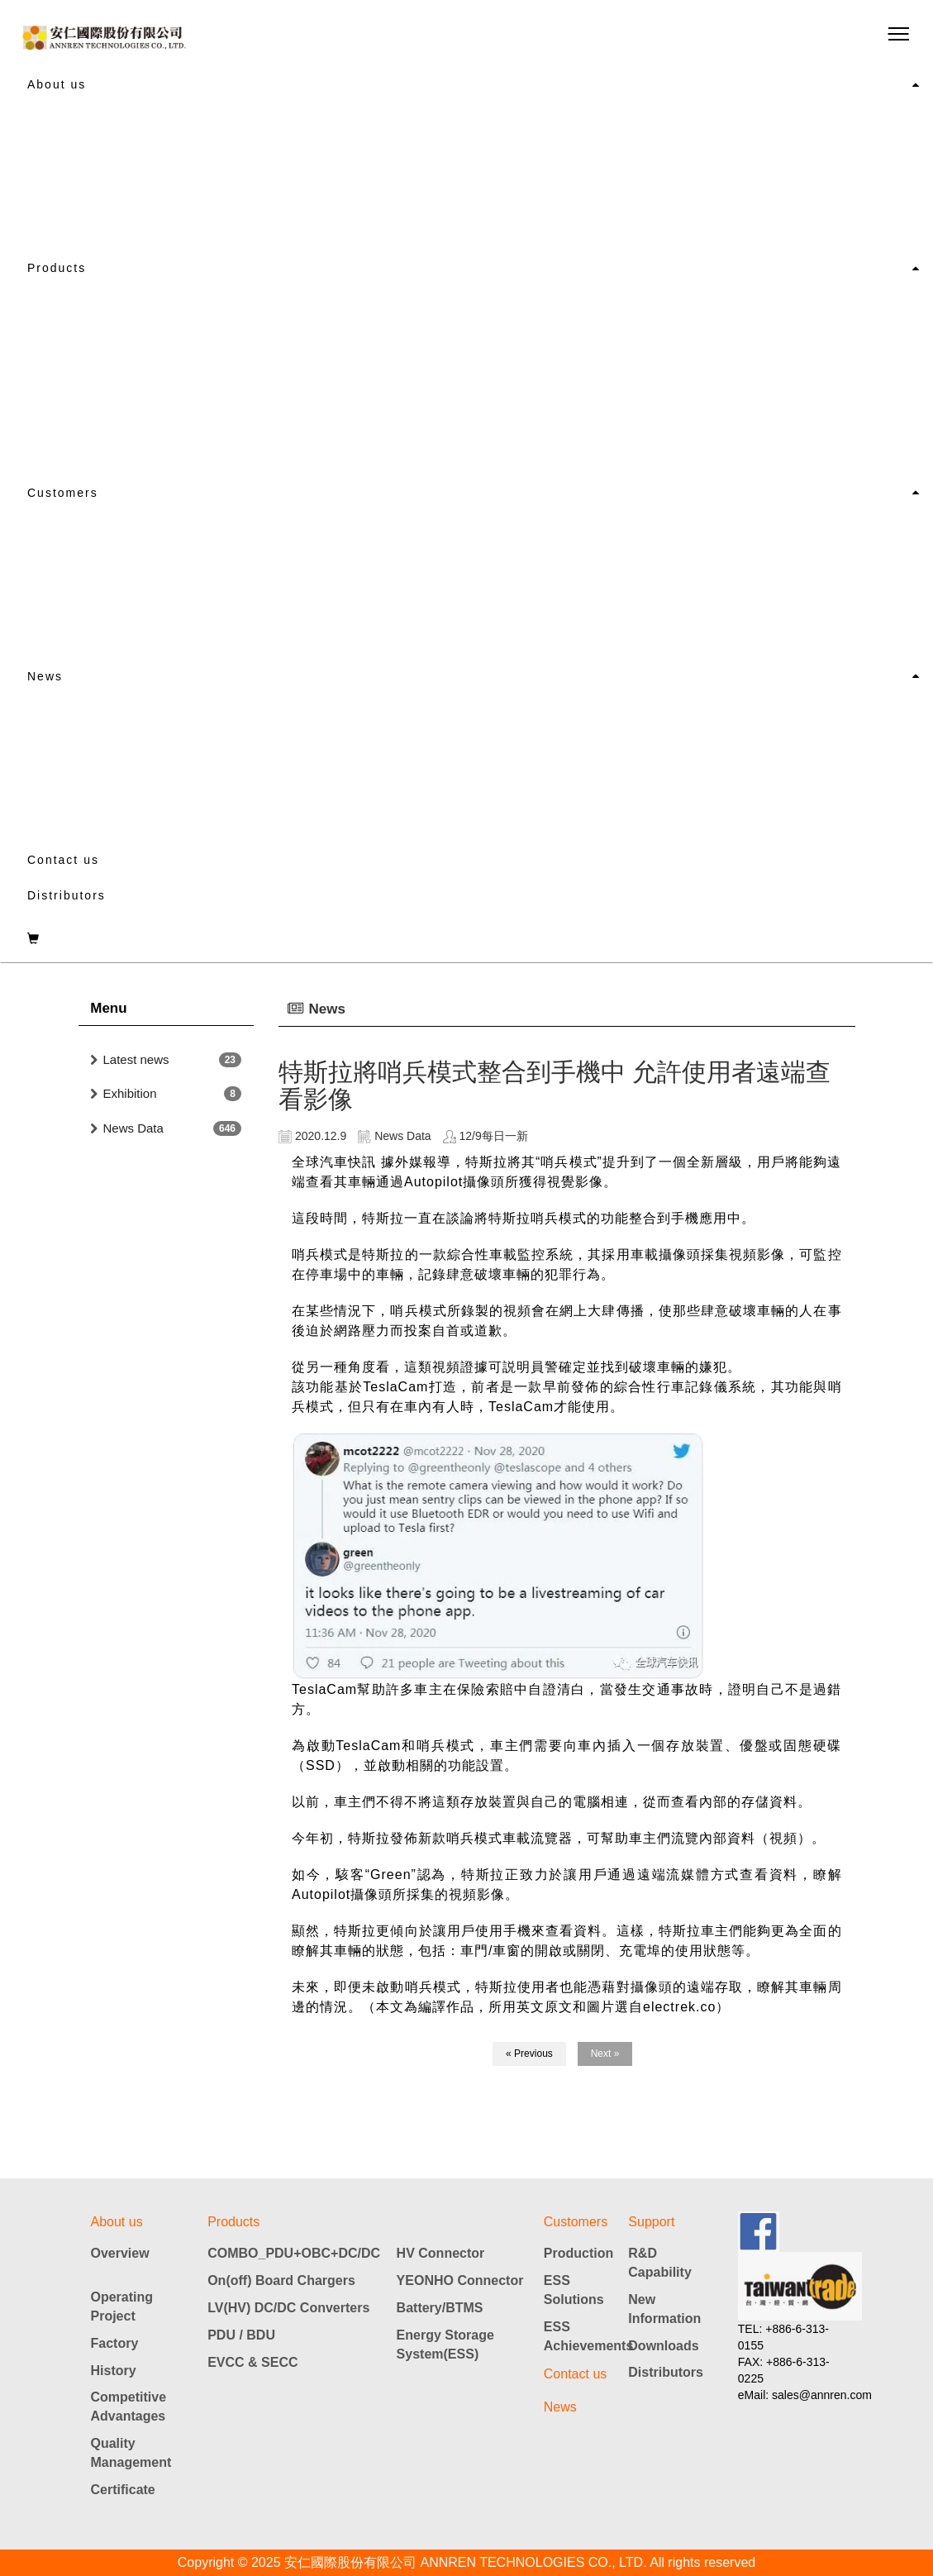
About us (56, 84)
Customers (62, 492)
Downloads (663, 2346)
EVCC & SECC (252, 2362)
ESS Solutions (574, 2289)
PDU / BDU (241, 2335)
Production (578, 2253)
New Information (664, 2309)
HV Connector (441, 2253)
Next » (605, 2053)
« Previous (529, 2053)
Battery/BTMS (440, 2308)
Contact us (63, 859)
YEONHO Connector (460, 2280)
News (45, 676)
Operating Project (122, 2306)
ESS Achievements (586, 2336)
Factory (115, 2343)
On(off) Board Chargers (281, 2280)
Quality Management (131, 2452)
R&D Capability (659, 2262)
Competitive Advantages (129, 2406)
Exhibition (130, 1093)
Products (56, 267)
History (113, 2371)
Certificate (123, 2490)
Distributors (66, 895)
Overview (120, 2253)
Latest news (136, 1059)
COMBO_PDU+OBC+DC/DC (293, 2253)
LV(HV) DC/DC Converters (288, 2308)
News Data (133, 1128)
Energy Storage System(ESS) (445, 2344)
